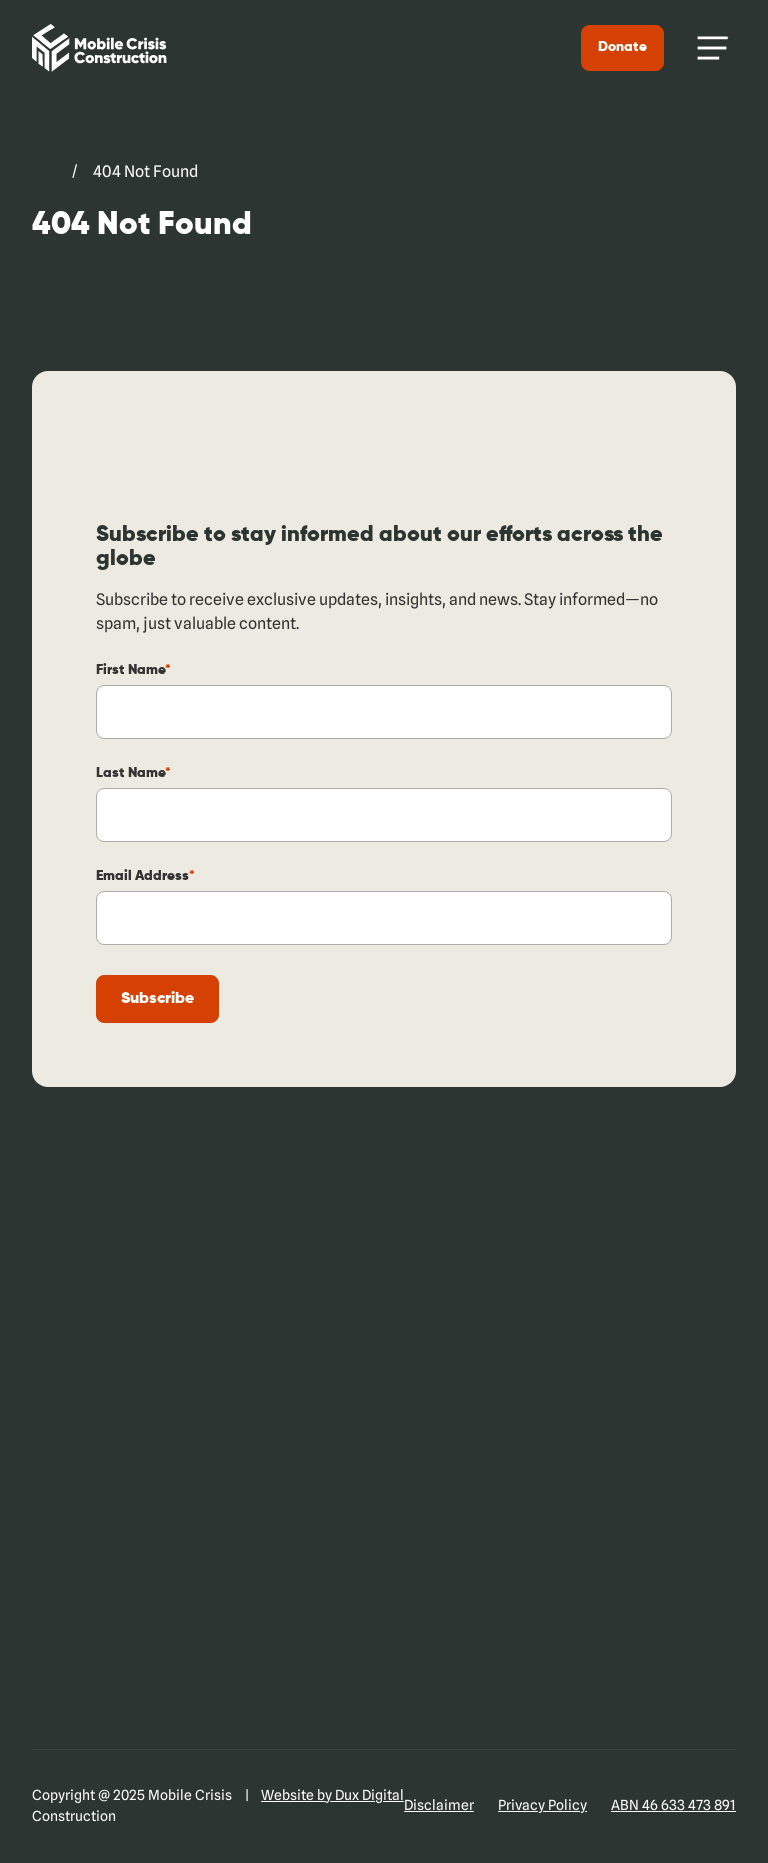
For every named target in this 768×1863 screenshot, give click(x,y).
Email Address (145, 876)
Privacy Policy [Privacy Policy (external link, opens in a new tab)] (542, 1805)
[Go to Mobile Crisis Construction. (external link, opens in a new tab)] (44, 172)
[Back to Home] (99, 48)
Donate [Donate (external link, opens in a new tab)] (622, 47)
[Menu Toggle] (712, 48)
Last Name (133, 773)
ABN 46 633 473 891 (673, 1805)
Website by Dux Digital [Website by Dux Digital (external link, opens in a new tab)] (332, 1795)
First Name (133, 670)
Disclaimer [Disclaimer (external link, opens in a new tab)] (439, 1805)
